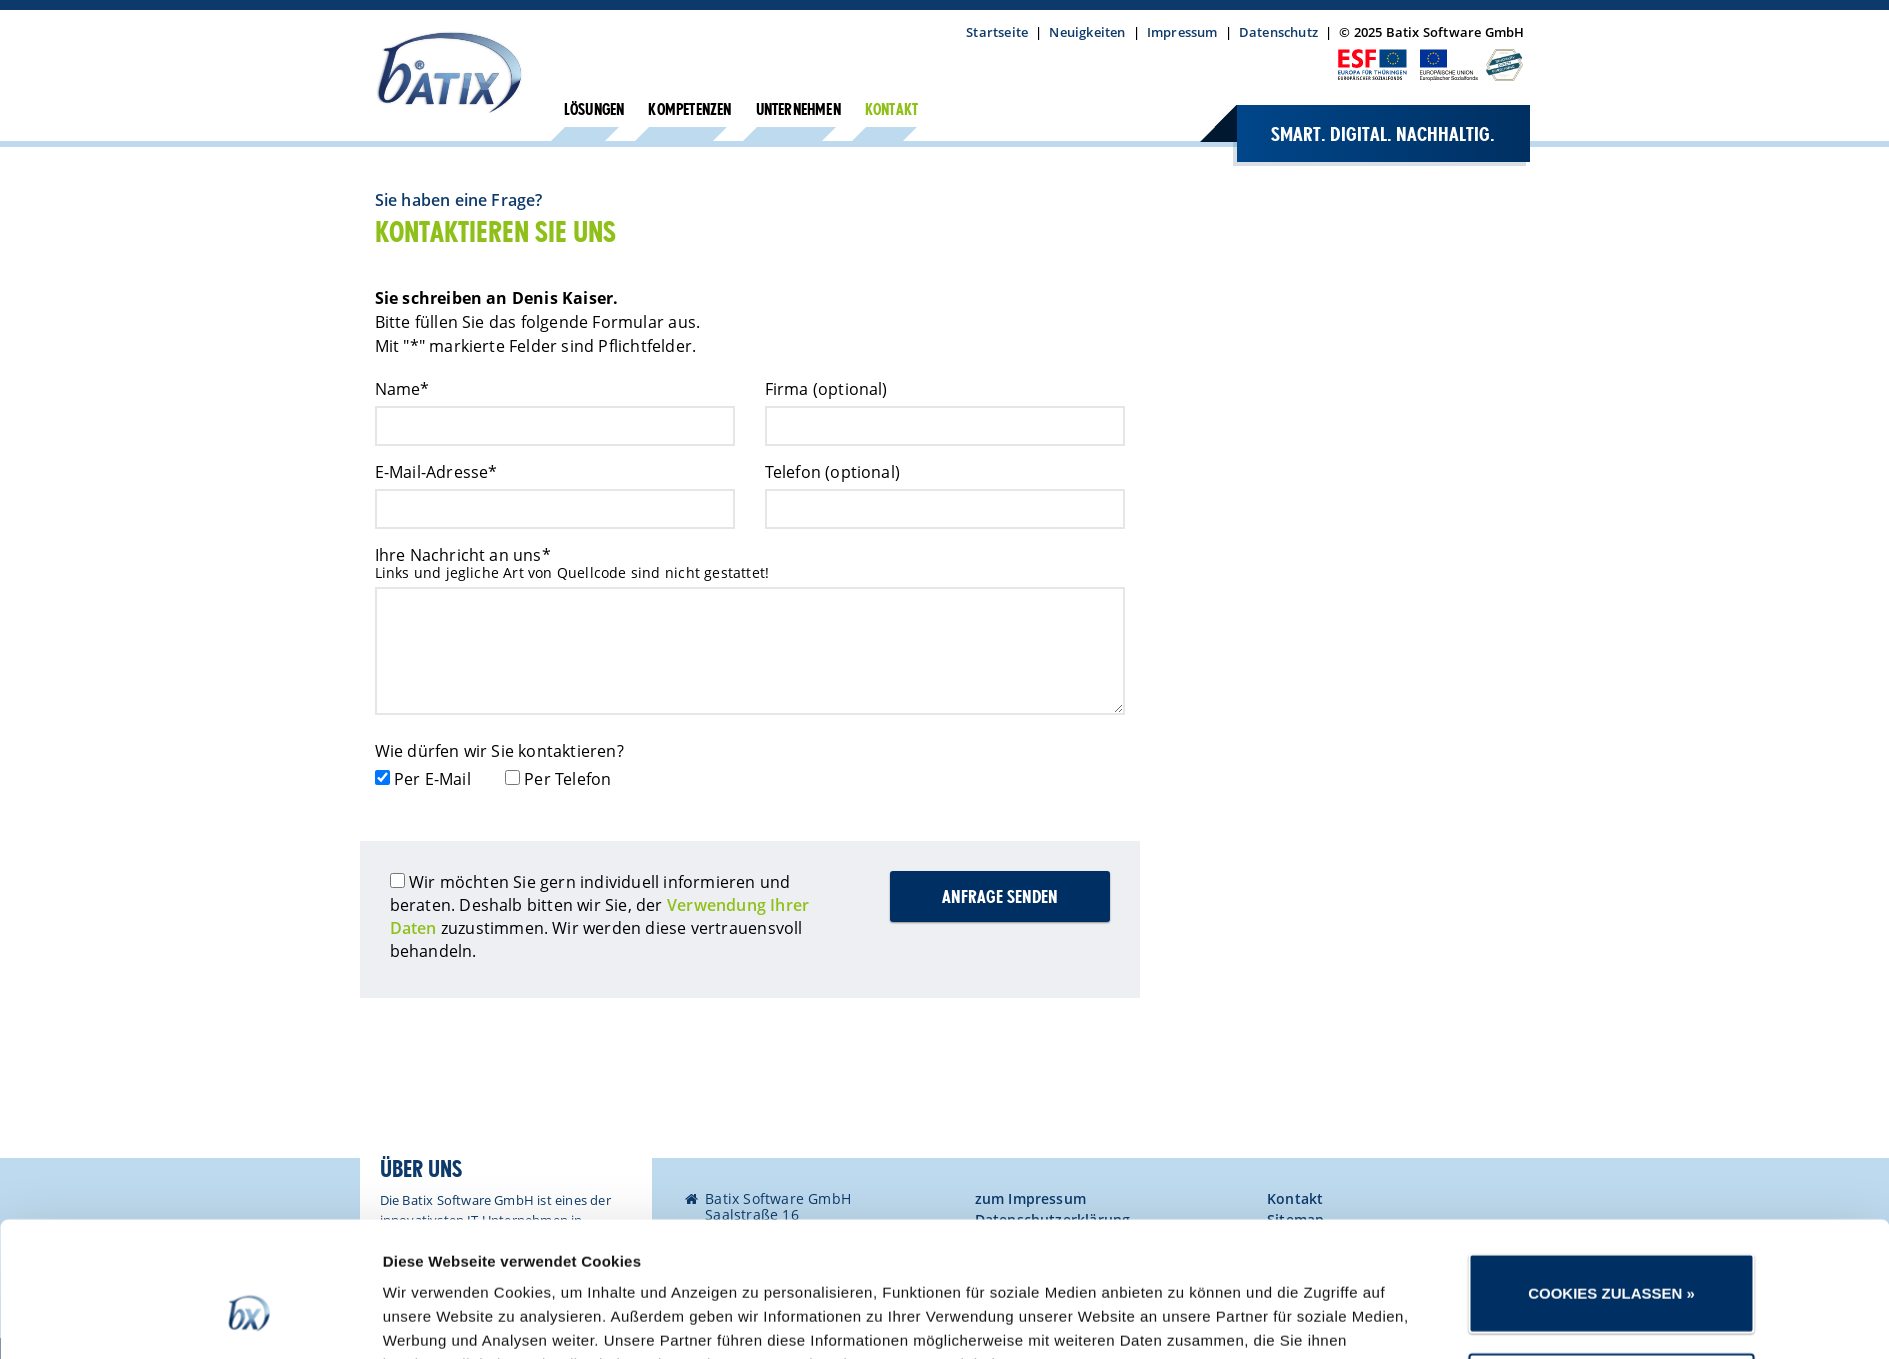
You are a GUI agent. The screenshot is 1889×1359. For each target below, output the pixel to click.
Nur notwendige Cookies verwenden (1611, 1283)
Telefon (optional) (833, 472)
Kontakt (891, 111)
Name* (402, 389)
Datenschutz (1278, 32)
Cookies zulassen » (1611, 1183)
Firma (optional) (826, 389)
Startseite (997, 32)
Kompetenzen (689, 111)
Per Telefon (567, 779)
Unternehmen (798, 111)
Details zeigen (1184, 1319)
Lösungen (594, 111)
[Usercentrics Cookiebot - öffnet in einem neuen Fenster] (249, 1320)
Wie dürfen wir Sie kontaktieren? (499, 751)
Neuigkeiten (1087, 32)
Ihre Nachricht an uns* (463, 555)
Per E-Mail (432, 779)
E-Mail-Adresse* (436, 472)
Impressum (1182, 32)
